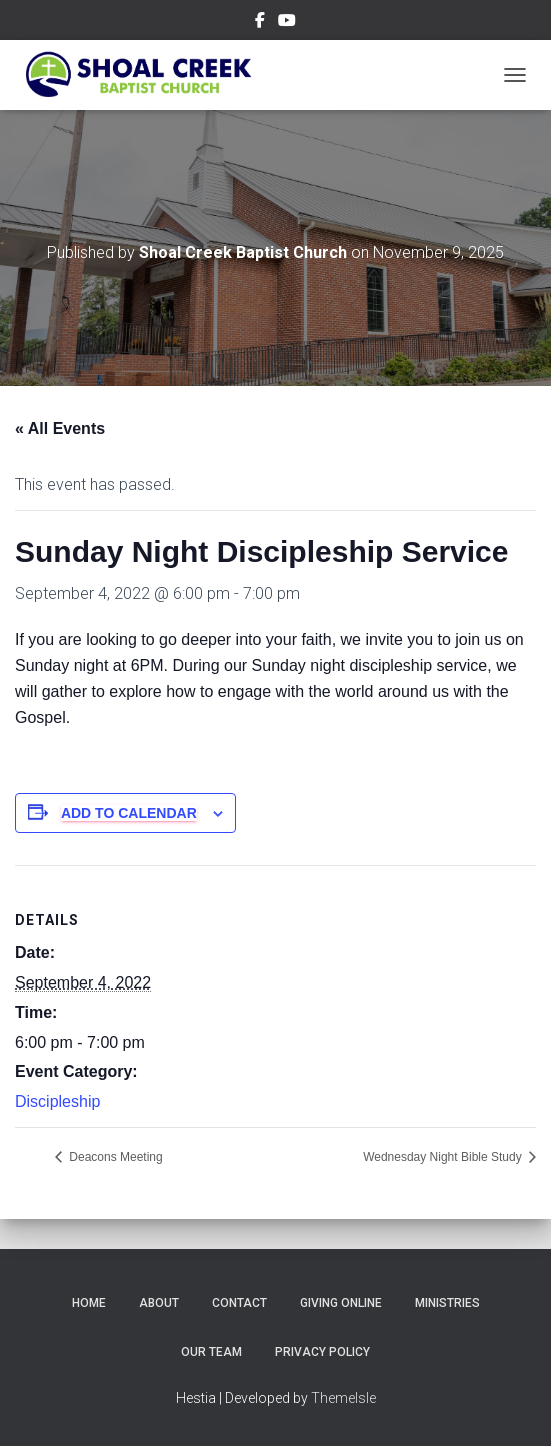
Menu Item (260, 23)
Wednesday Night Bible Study (444, 1157)
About (159, 1303)
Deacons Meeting (114, 1157)
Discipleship (57, 1101)
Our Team (211, 1352)
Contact (239, 1303)
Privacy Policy (322, 1352)
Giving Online (341, 1303)
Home (89, 1303)
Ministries (447, 1303)
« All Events (60, 428)
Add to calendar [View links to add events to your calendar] (129, 813)
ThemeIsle (343, 1398)
